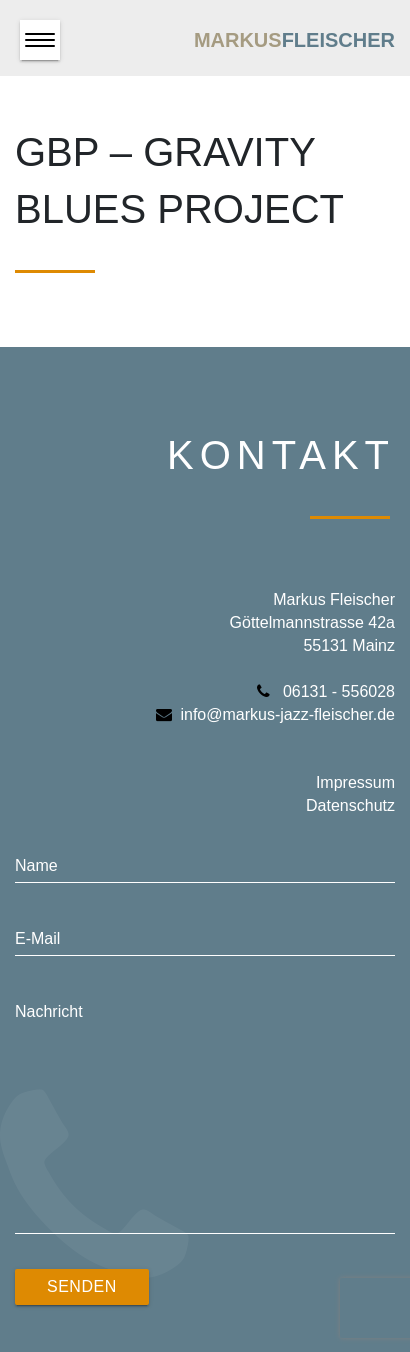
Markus (294, 40)
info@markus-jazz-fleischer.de (275, 714)
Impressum (355, 782)
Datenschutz (350, 805)
